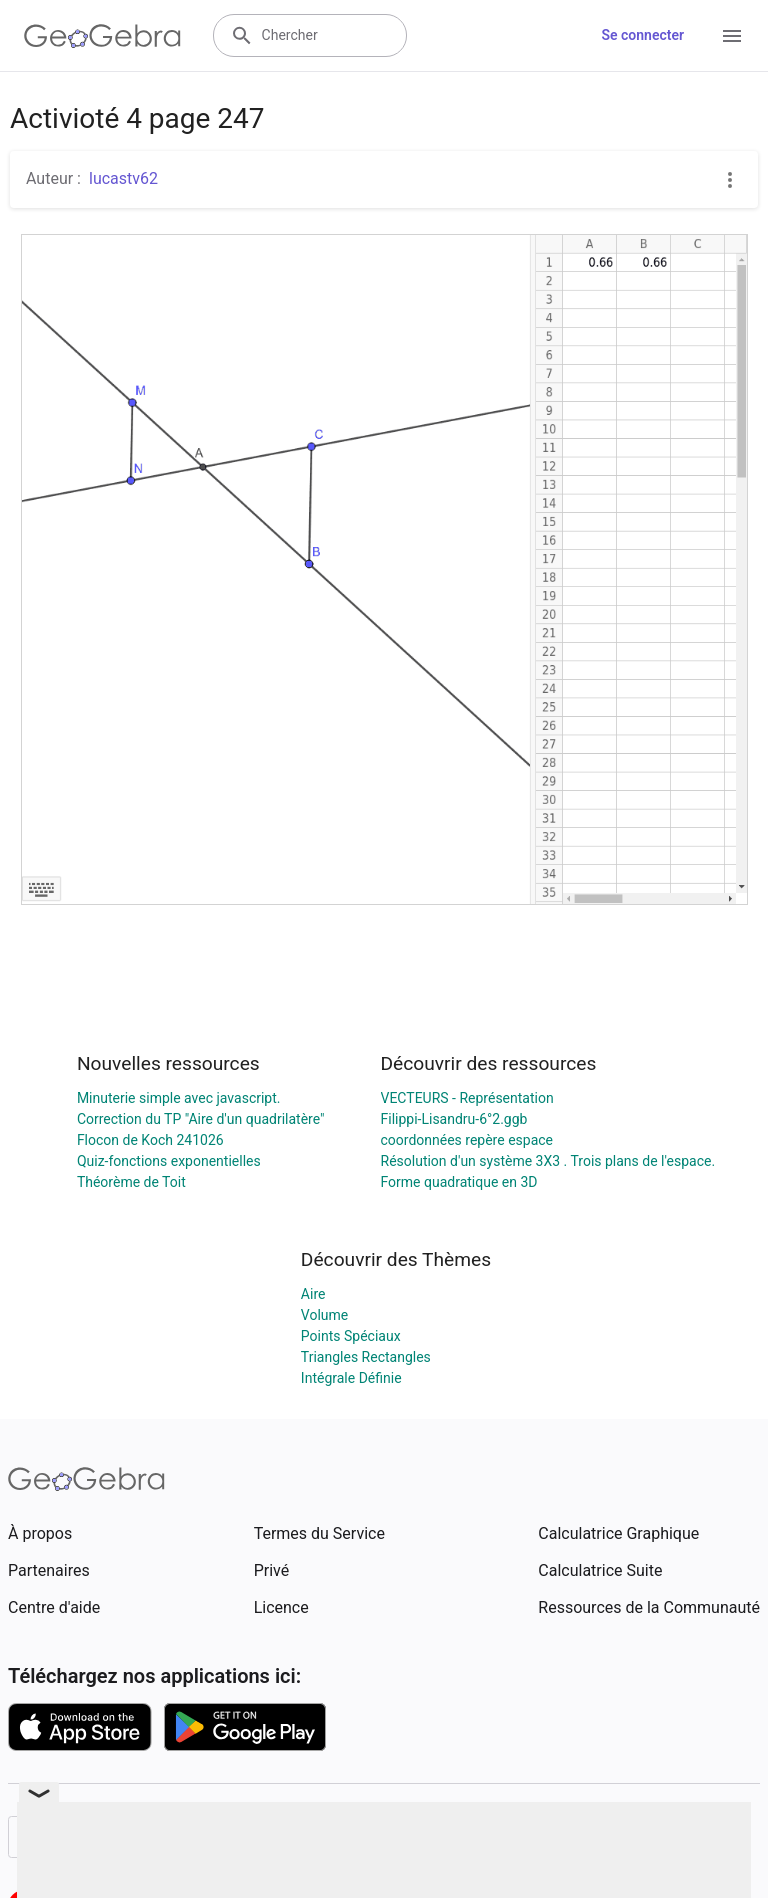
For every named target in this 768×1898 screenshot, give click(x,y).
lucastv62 (123, 178)
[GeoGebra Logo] (102, 36)
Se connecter (642, 35)
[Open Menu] (732, 36)
